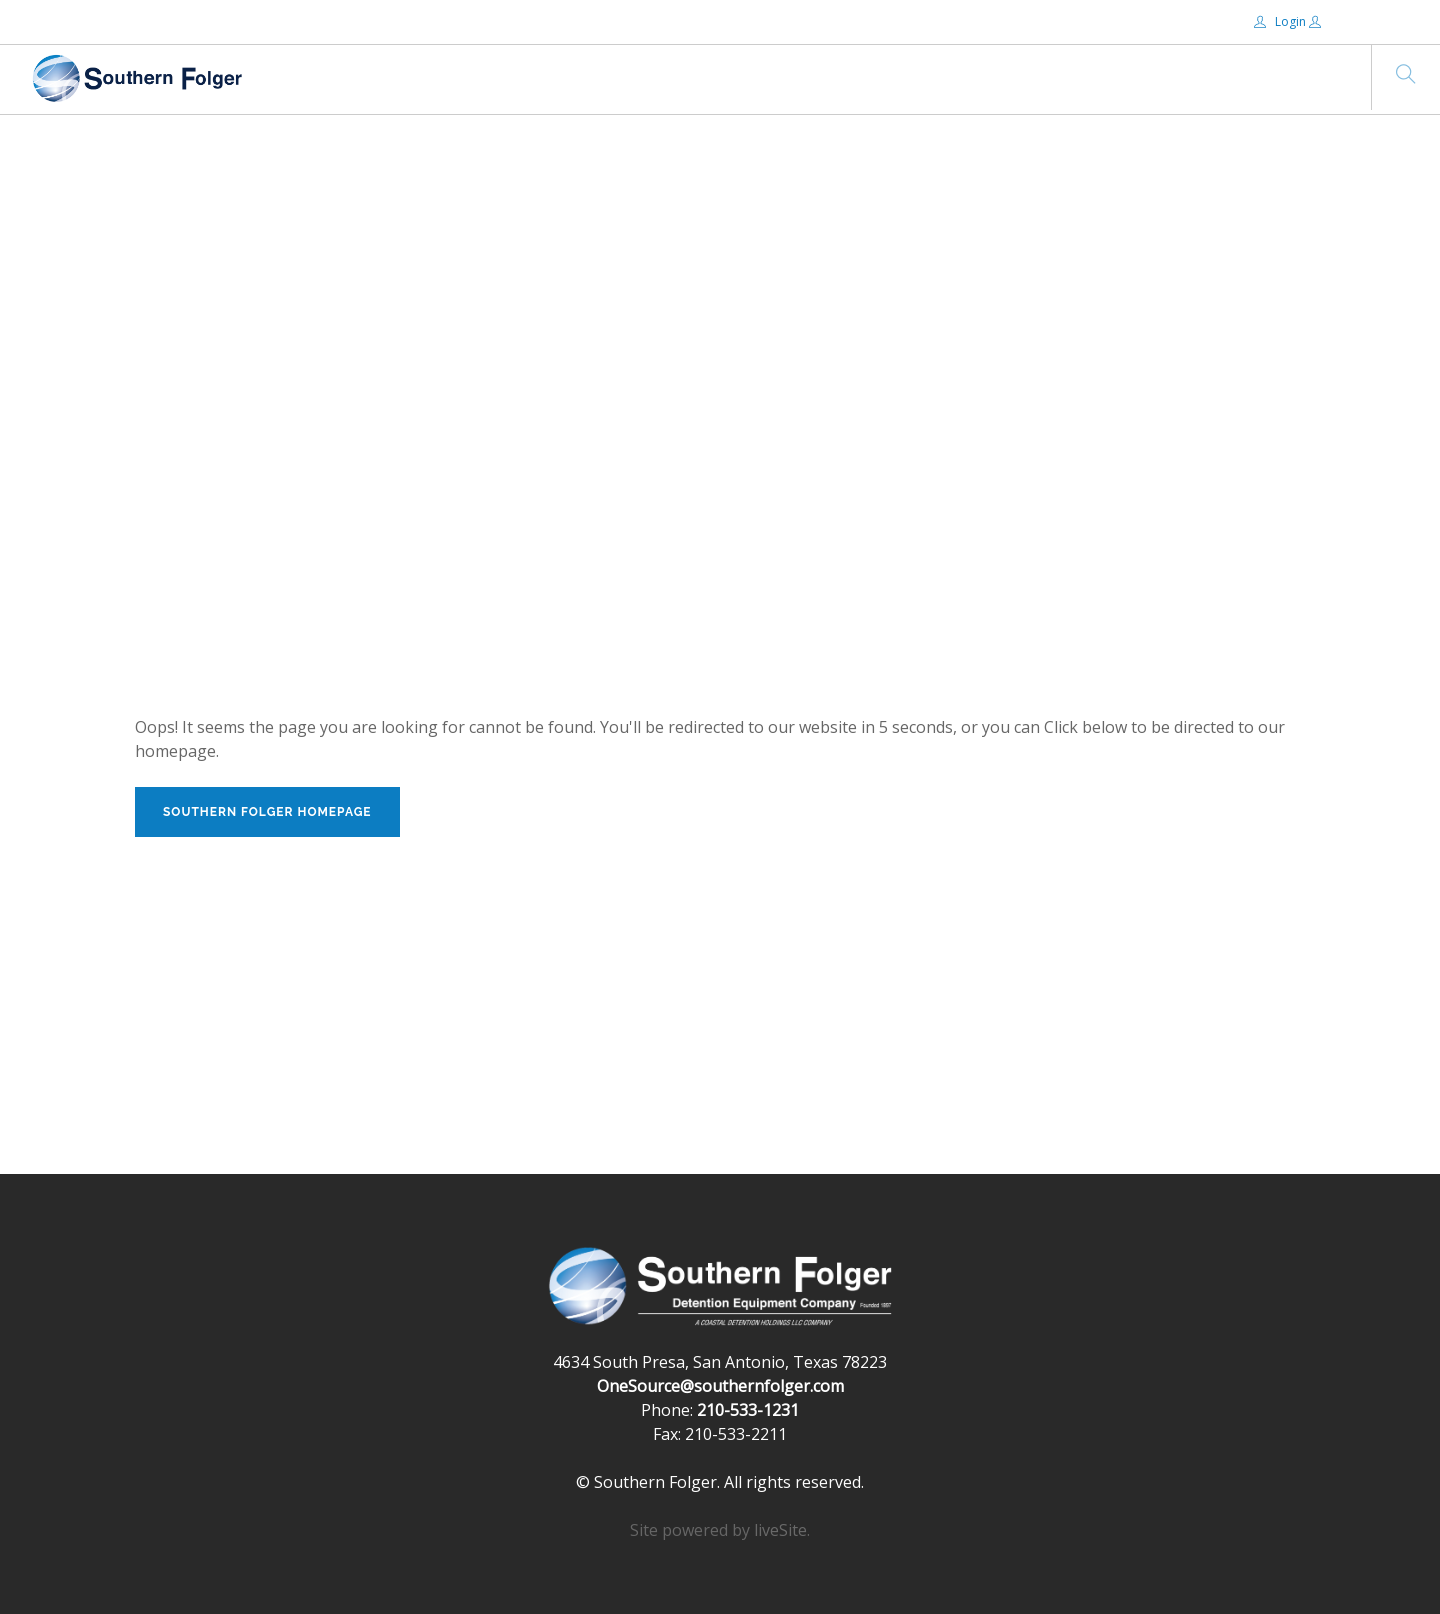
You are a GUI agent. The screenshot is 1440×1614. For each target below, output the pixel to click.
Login (1281, 21)
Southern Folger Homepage (267, 812)
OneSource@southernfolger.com (720, 1386)
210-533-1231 (748, 1410)
